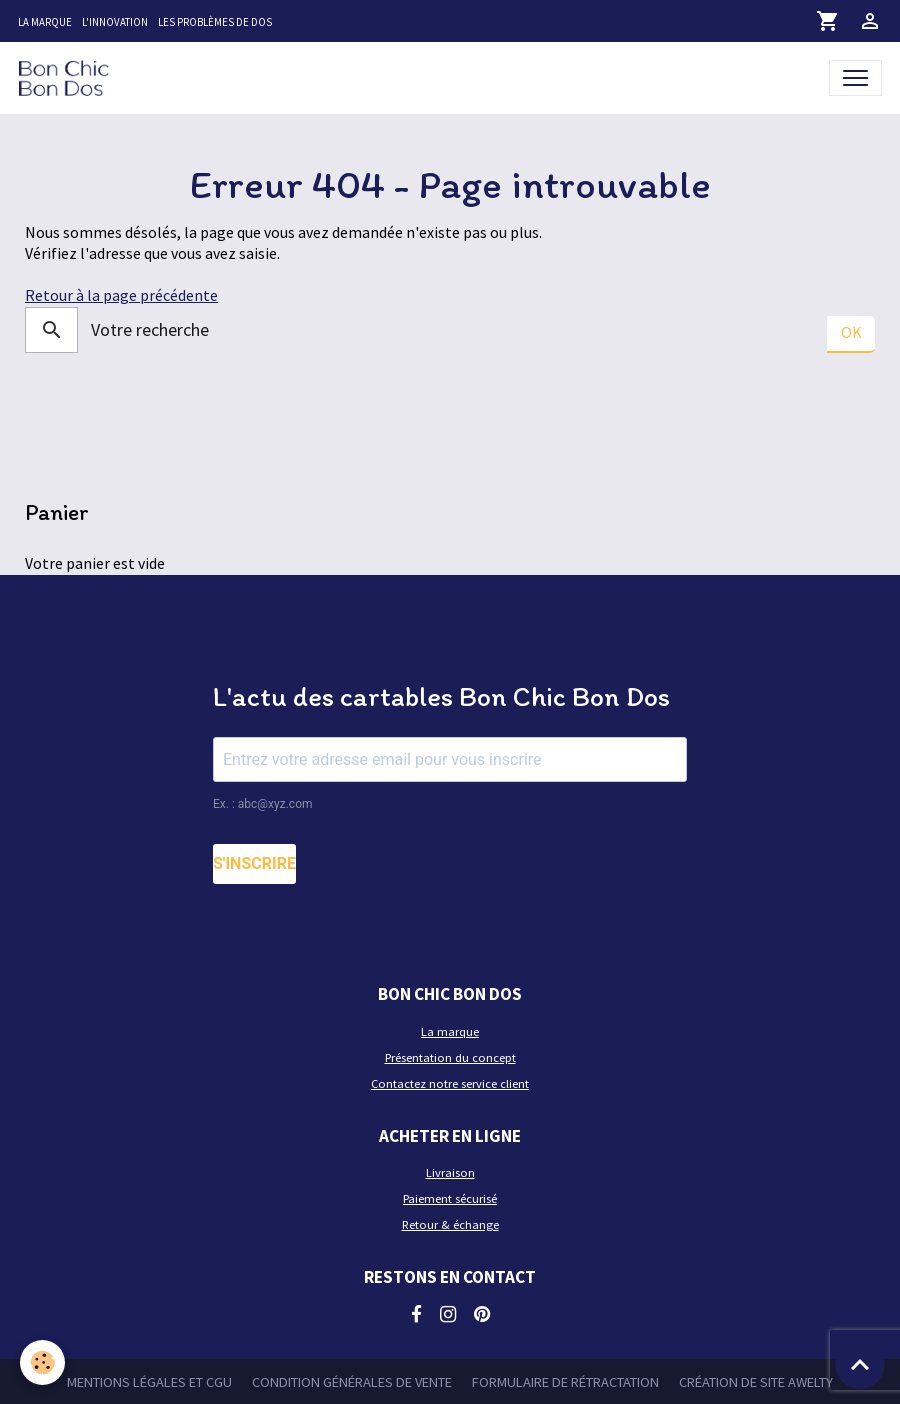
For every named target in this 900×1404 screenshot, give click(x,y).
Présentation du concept (450, 1057)
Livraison (450, 1172)
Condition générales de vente (352, 1382)
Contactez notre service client (450, 1083)
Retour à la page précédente (121, 295)
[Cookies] (42, 1362)
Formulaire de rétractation (565, 1382)
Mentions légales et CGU (149, 1382)
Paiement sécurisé (450, 1198)
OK (851, 332)
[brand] (68, 77)
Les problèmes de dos (215, 22)
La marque (45, 22)
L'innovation (115, 22)
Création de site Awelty (756, 1382)
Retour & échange (450, 1224)
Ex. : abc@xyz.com (263, 804)
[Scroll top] (860, 1364)
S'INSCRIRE (254, 863)
